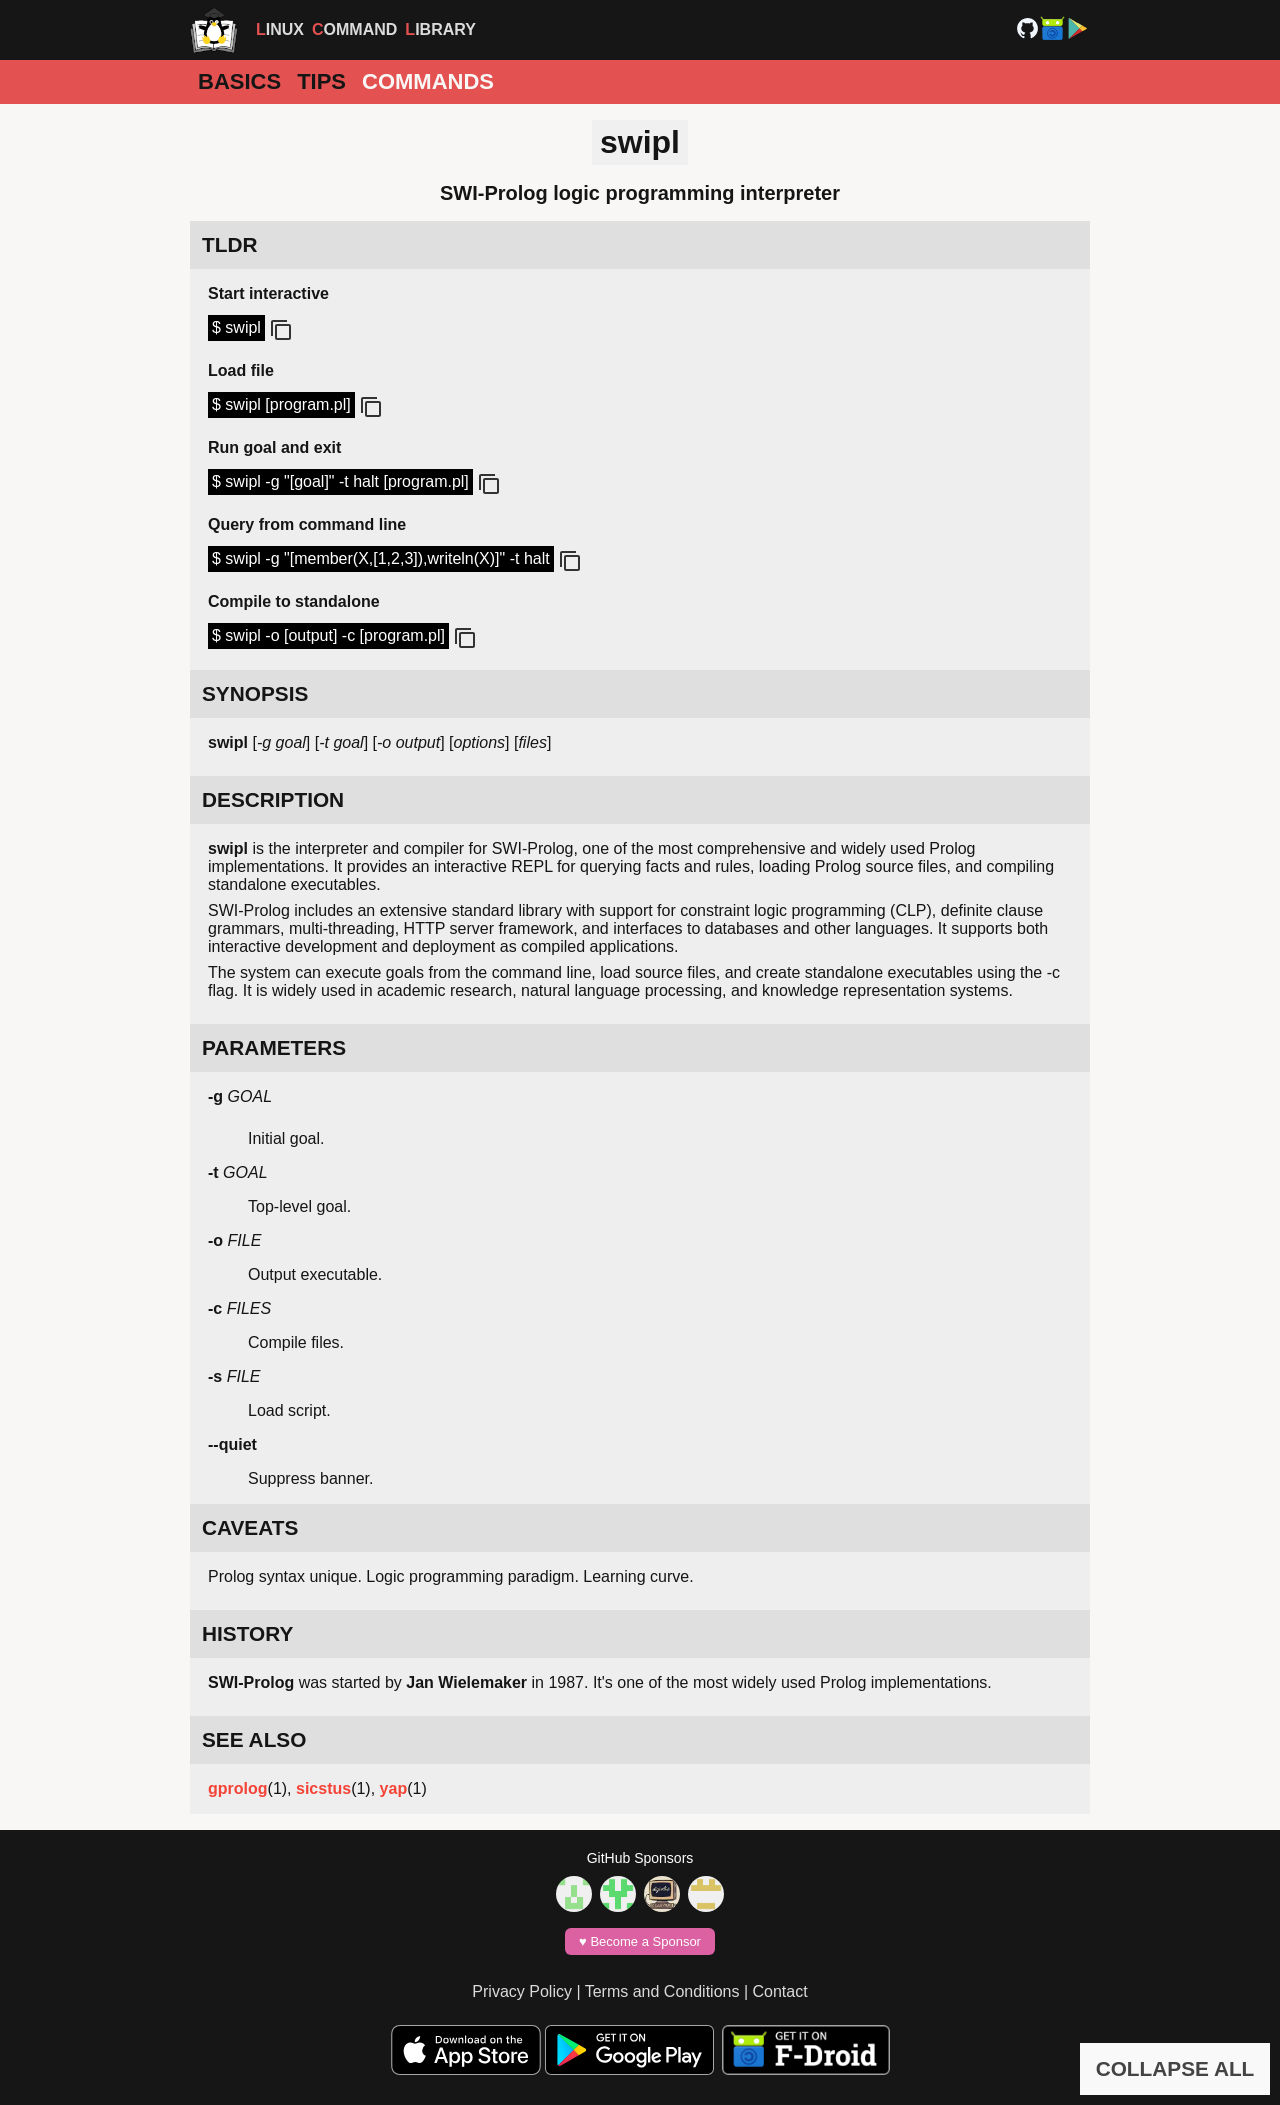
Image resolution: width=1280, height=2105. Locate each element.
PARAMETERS (274, 1047)
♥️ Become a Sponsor (640, 1941)
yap (394, 1788)
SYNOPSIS (255, 693)
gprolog (238, 1788)
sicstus (323, 1788)
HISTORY (247, 1633)
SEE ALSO (254, 1739)
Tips (321, 81)
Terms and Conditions (662, 1991)
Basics (239, 81)
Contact (780, 1991)
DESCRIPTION (273, 799)
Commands (428, 81)
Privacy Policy (522, 1991)
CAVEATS (250, 1527)
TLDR (229, 244)
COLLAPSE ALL (1175, 2068)
